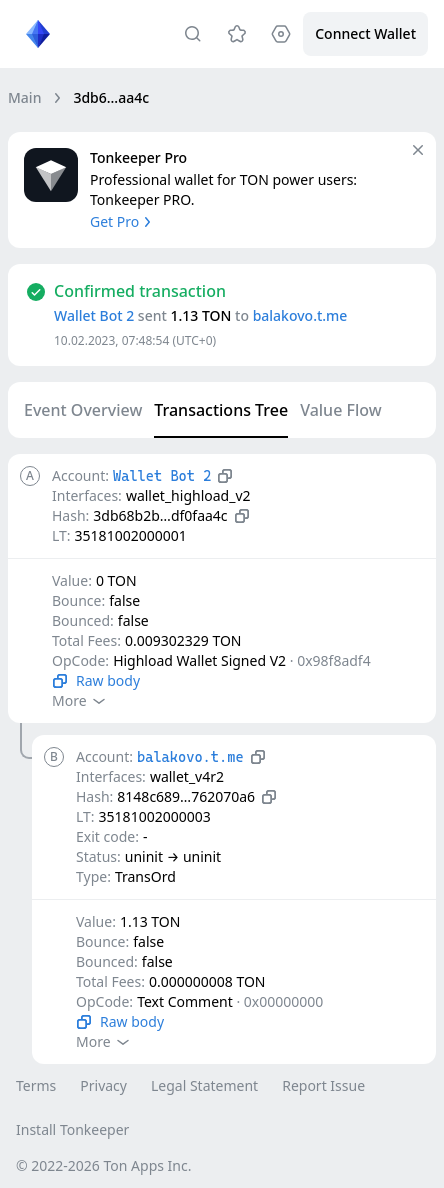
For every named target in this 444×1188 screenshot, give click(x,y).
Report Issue (323, 1085)
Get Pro (122, 221)
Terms (36, 1085)
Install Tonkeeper (72, 1129)
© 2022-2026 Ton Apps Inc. (103, 1165)
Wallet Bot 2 (94, 315)
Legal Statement (204, 1085)
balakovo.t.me (300, 315)
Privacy (103, 1085)
